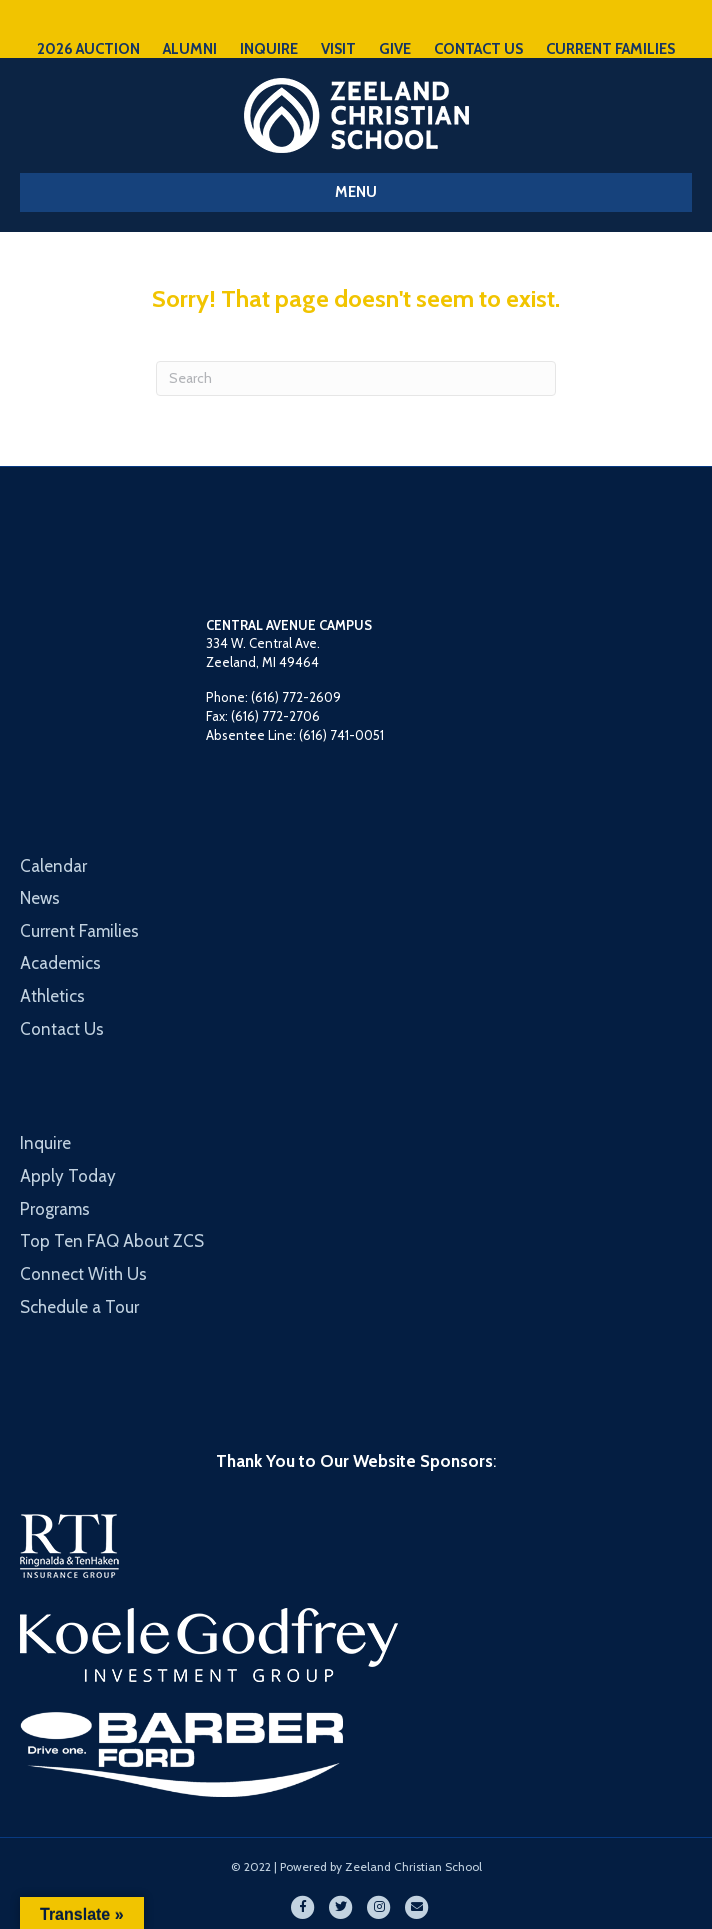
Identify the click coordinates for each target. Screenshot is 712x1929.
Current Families (79, 931)
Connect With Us (83, 1274)
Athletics (52, 996)
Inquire (45, 1143)
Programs (55, 1209)
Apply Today (68, 1176)
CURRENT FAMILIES (610, 49)
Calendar (53, 866)
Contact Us (62, 1029)
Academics (60, 963)
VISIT (338, 49)
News (40, 898)
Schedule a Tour (79, 1307)
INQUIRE (269, 49)
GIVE (395, 49)
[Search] (356, 378)
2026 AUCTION (88, 49)
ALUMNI (190, 49)
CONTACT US (478, 49)
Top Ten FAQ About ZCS (112, 1241)
